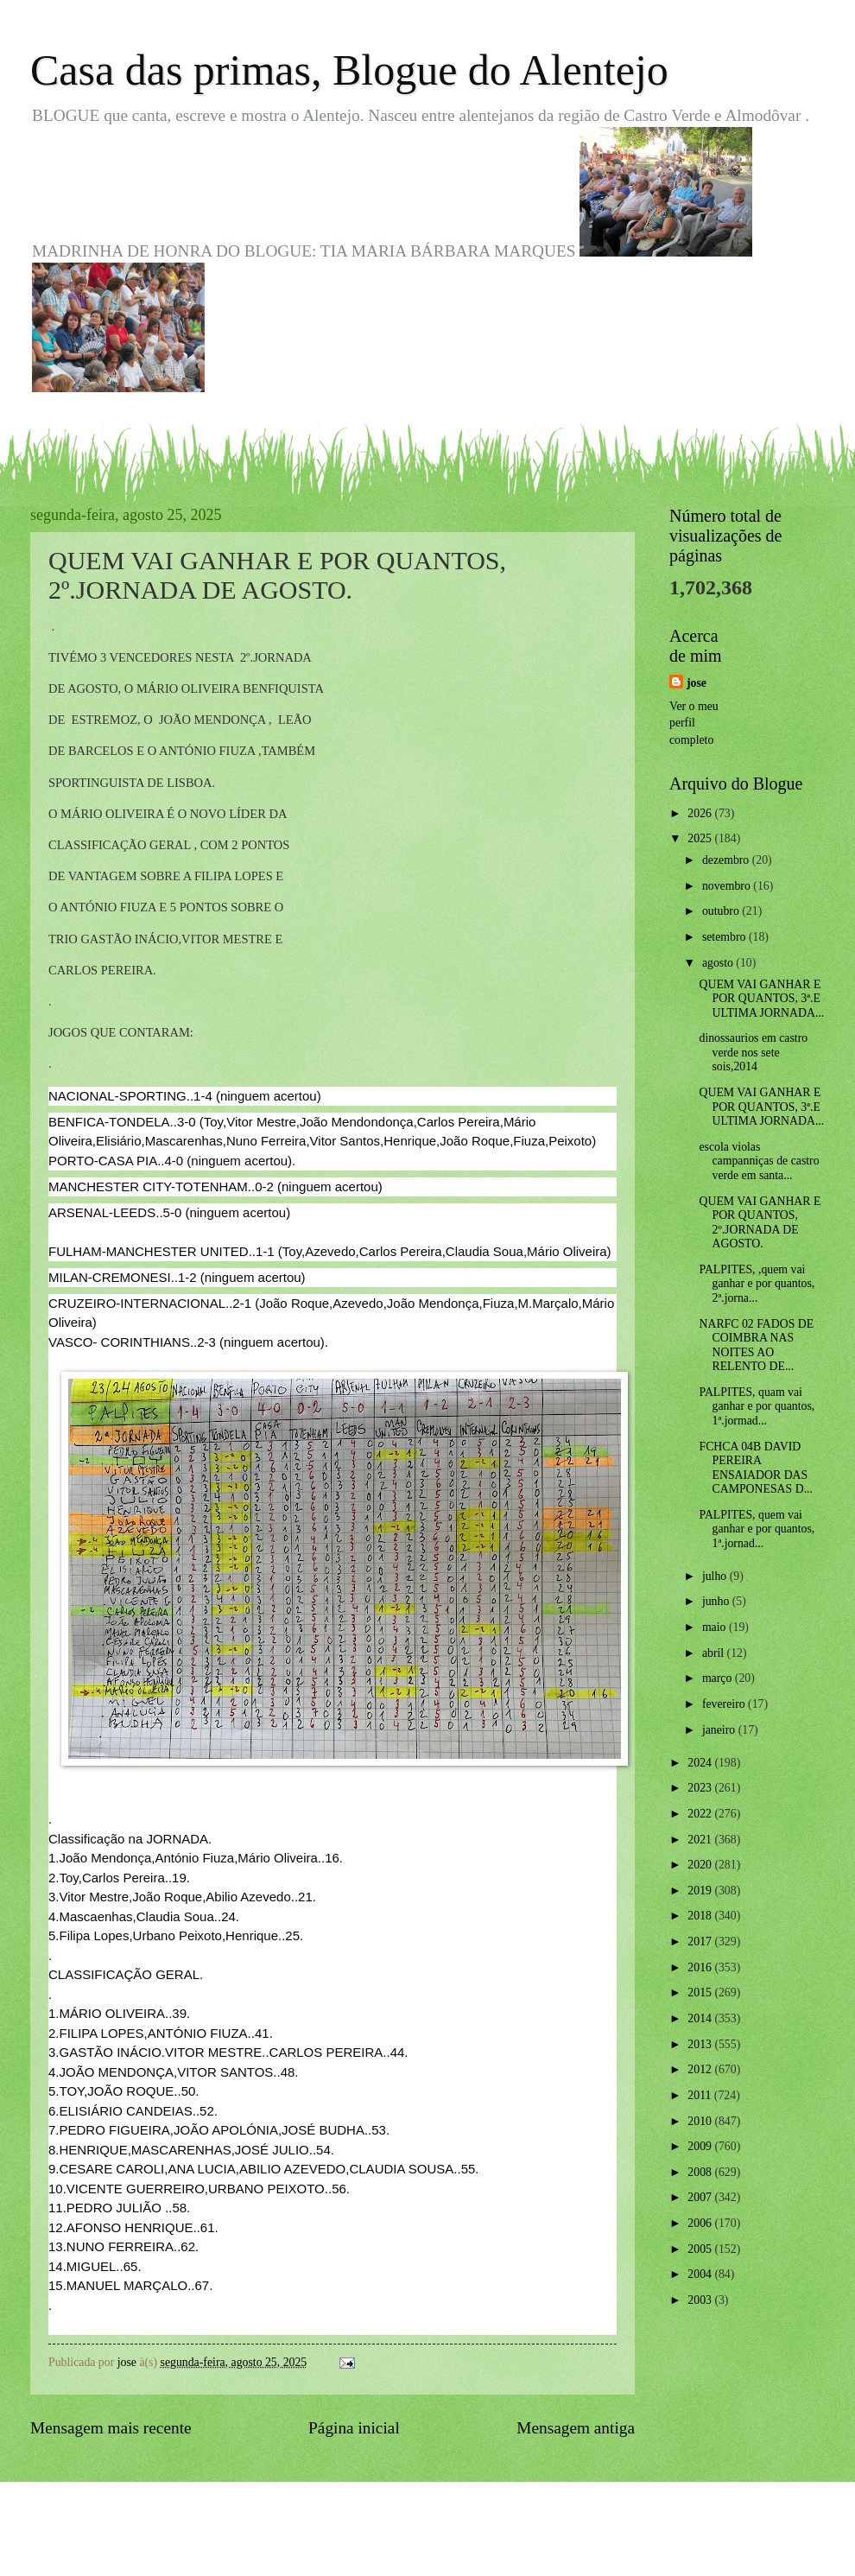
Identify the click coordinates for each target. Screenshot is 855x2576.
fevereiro (725, 1703)
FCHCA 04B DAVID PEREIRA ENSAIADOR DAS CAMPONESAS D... (756, 1468)
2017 (700, 1941)
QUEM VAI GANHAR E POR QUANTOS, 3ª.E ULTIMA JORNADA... (761, 998)
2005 (700, 2249)
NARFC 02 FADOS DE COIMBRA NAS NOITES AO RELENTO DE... (756, 1345)
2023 (700, 1787)
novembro (727, 885)
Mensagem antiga (575, 2428)
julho (716, 1576)
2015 (700, 1992)
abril (714, 1652)
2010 (700, 2121)
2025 (700, 838)
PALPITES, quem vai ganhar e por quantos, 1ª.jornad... (756, 1529)
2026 (700, 813)
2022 (700, 1813)
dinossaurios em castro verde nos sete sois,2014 (753, 1052)
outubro (722, 910)
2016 (700, 1967)
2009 (700, 2146)
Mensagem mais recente (111, 2428)
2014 (700, 2018)
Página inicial (354, 2428)
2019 (700, 1890)
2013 (700, 2044)
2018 (700, 1915)
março (718, 1678)
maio (715, 1627)
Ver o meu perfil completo (694, 723)
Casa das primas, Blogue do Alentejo (349, 70)
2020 (700, 1864)
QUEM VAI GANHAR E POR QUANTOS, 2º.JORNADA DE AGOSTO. (759, 1223)
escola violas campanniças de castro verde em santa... (759, 1161)
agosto (719, 962)
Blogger (523, 2541)
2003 (700, 2300)
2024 (700, 1762)
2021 (700, 1839)
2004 (700, 2274)
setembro (725, 936)
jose (696, 682)
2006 (700, 2223)
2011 (700, 2095)
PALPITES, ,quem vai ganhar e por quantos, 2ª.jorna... (756, 1283)
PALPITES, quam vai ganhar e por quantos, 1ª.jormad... (756, 1406)
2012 (700, 2069)
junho (717, 1601)
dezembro (727, 859)
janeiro (720, 1729)
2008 (700, 2172)
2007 (700, 2197)
